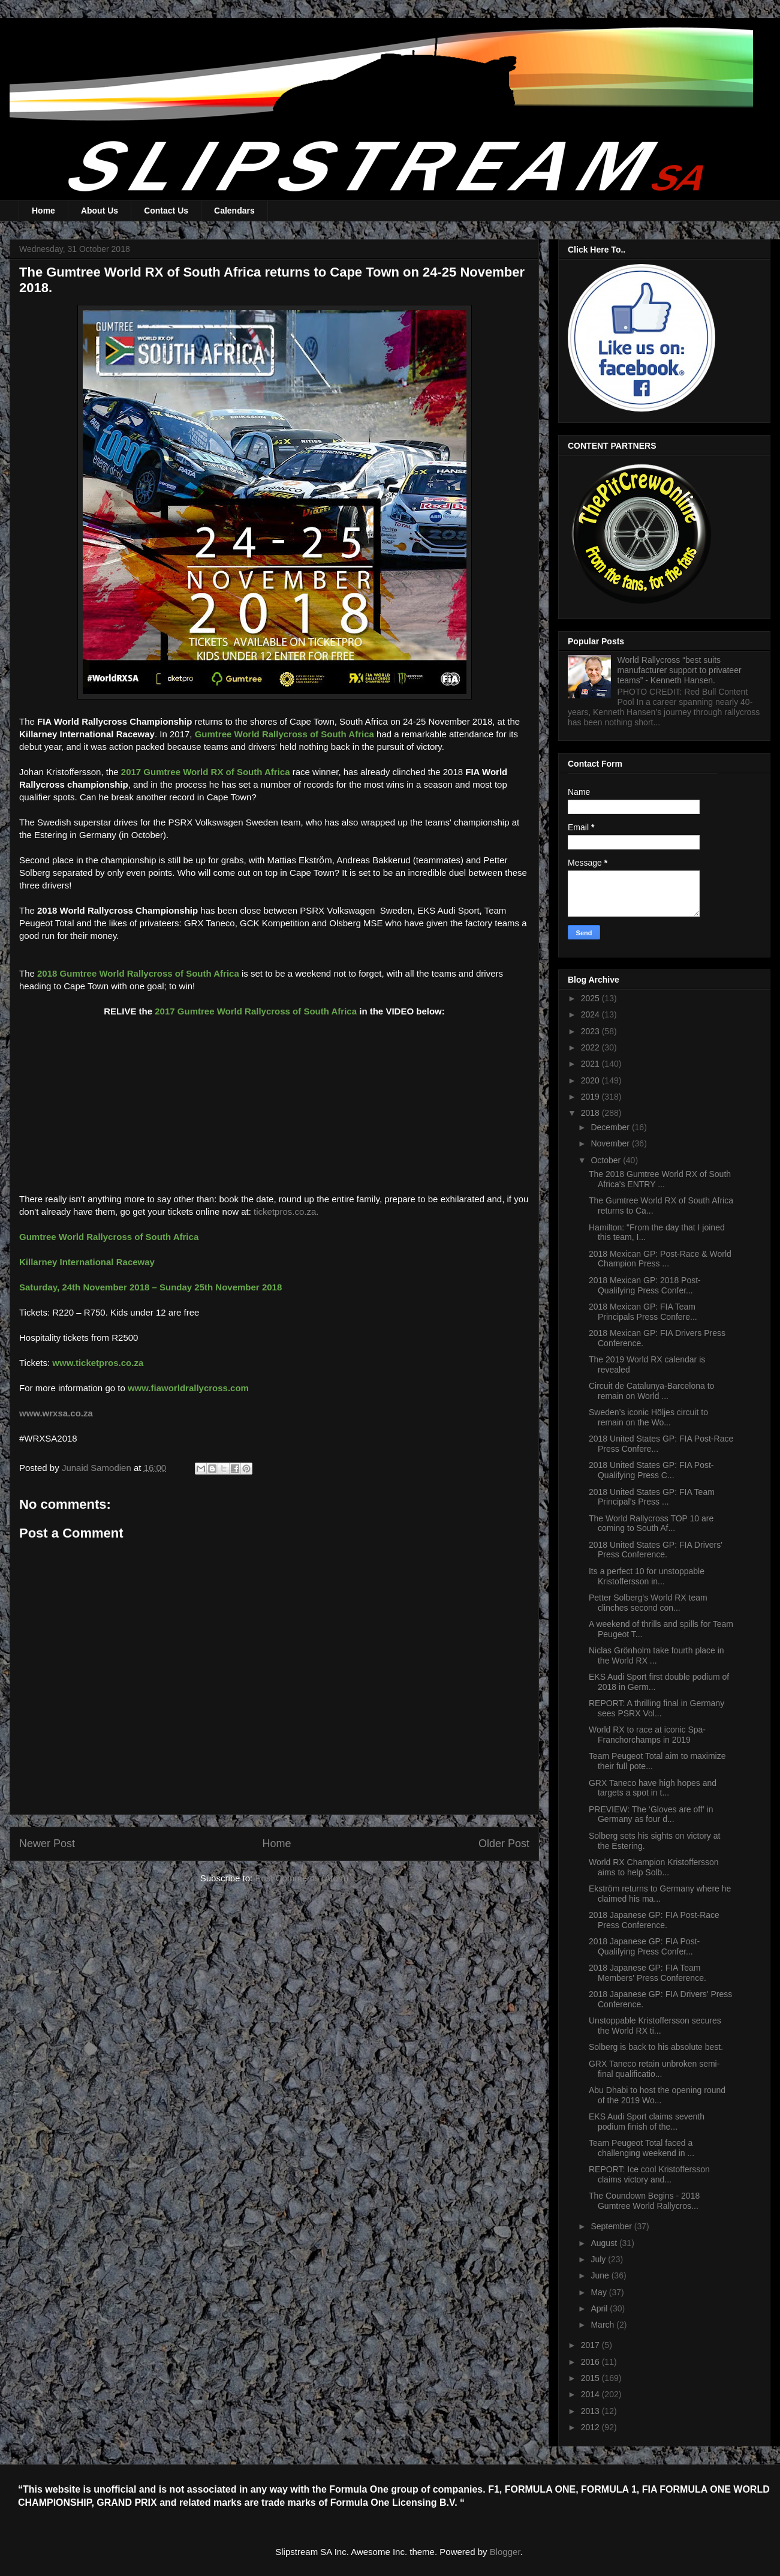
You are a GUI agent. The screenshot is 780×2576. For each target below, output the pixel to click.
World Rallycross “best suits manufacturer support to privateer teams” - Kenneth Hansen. (680, 670)
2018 (591, 1113)
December (611, 1127)
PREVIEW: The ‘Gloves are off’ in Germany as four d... (651, 1814)
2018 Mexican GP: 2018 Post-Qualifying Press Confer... (645, 1285)
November (611, 1143)
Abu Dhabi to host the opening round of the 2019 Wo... (657, 2095)
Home (43, 210)
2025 (591, 998)
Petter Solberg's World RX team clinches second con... (648, 1603)
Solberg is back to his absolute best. (656, 2047)
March (603, 2324)
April (600, 2308)
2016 (591, 2362)
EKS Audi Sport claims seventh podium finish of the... (646, 2121)
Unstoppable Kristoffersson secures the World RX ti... (655, 2025)
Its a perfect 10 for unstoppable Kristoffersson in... (646, 1576)
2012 (591, 2427)
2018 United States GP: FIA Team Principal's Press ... (652, 1497)
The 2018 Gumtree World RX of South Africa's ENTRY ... (660, 1179)
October (607, 1160)
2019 (591, 1096)
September (612, 2226)
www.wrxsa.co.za (56, 1413)
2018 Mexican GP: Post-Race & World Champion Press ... (660, 1259)
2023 (591, 1031)
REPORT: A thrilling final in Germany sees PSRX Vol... (656, 1708)
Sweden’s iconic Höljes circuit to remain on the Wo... (648, 1417)
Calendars (234, 210)
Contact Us (166, 210)
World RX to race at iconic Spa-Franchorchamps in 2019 (647, 1735)
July (599, 2259)
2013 (591, 2411)
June (601, 2275)
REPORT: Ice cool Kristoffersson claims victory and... (649, 2174)
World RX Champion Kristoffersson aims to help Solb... (654, 1867)
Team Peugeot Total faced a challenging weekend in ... (641, 2148)
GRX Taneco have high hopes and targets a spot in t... (652, 1788)
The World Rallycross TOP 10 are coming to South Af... (651, 1523)
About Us (99, 210)
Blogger (505, 2552)
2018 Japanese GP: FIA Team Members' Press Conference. (647, 1973)
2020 (591, 1080)
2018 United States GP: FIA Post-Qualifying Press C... (651, 1470)
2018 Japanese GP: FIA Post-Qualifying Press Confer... (644, 1946)
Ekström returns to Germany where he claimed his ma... (660, 1894)
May (600, 2292)
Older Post (503, 1844)
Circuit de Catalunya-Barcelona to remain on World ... (651, 1391)
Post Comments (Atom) (301, 1878)
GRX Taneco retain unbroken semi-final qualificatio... (654, 2069)
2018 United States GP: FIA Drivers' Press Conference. (655, 1550)
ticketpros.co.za (285, 1211)
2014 (591, 2394)
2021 (591, 1063)
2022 (591, 1047)
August (605, 2243)
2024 (591, 1014)
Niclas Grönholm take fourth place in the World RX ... (656, 1655)
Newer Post (47, 1844)
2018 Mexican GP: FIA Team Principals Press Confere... (643, 1312)
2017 (591, 2345)
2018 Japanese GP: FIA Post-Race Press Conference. (654, 1920)
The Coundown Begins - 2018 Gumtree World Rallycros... (644, 2201)
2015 (591, 2378)
